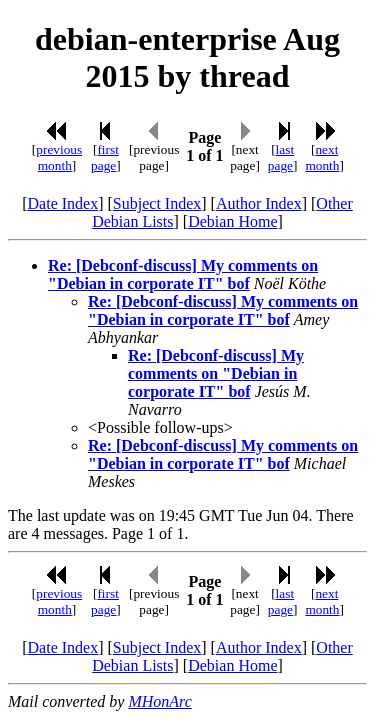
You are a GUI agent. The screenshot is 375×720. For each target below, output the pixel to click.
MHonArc (159, 701)
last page (281, 157)
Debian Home (232, 221)
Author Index (259, 203)
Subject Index (157, 203)
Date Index (63, 203)
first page (105, 157)
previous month (59, 157)
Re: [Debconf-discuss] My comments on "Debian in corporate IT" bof (183, 274)
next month (322, 157)
